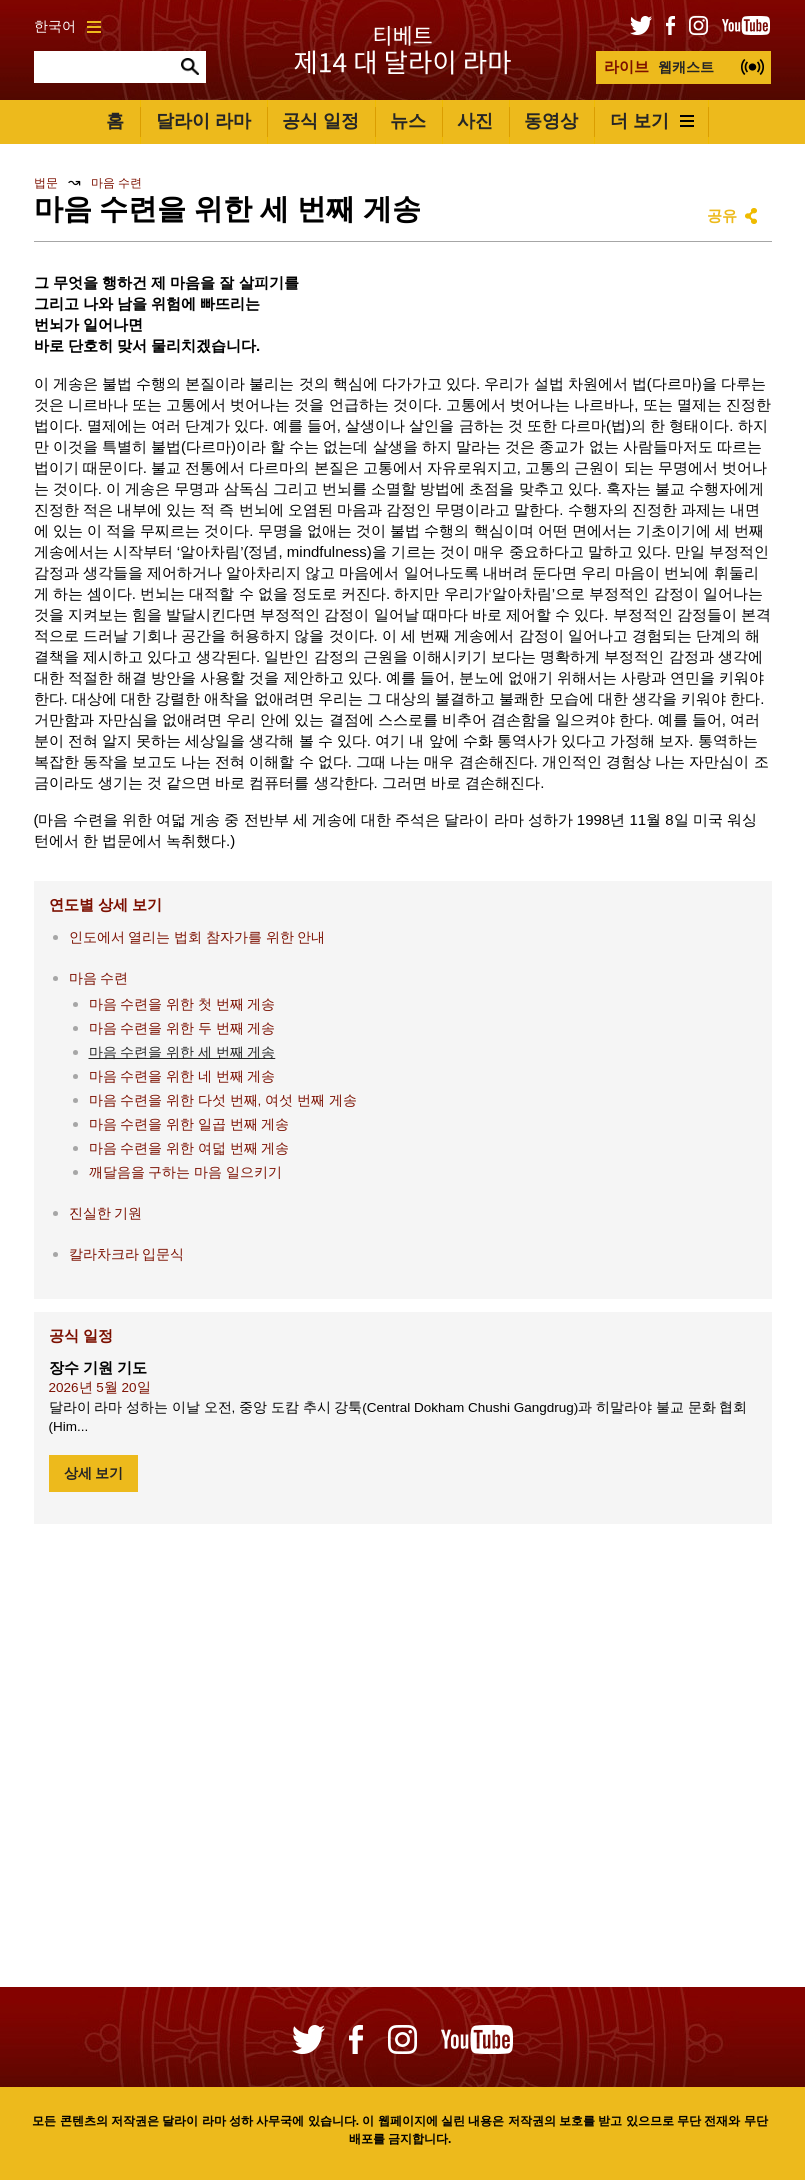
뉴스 (408, 121)
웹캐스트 (659, 66)
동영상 (551, 121)
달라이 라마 (203, 121)
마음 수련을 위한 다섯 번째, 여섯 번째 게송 (223, 1100)
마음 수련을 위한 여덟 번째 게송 (189, 1148)
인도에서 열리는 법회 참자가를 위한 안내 (197, 937)
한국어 (67, 26)
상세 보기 (94, 1473)
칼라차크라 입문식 (127, 1254)
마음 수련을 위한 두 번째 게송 (182, 1028)
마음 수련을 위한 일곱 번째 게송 (189, 1124)
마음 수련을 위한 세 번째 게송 (182, 1052)
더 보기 (652, 121)
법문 (46, 183)
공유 (722, 215)
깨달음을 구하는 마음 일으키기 (185, 1172)
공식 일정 (320, 121)
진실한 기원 (106, 1213)
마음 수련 (116, 183)
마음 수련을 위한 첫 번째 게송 (182, 1004)
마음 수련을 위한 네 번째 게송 (182, 1076)
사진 (475, 121)
